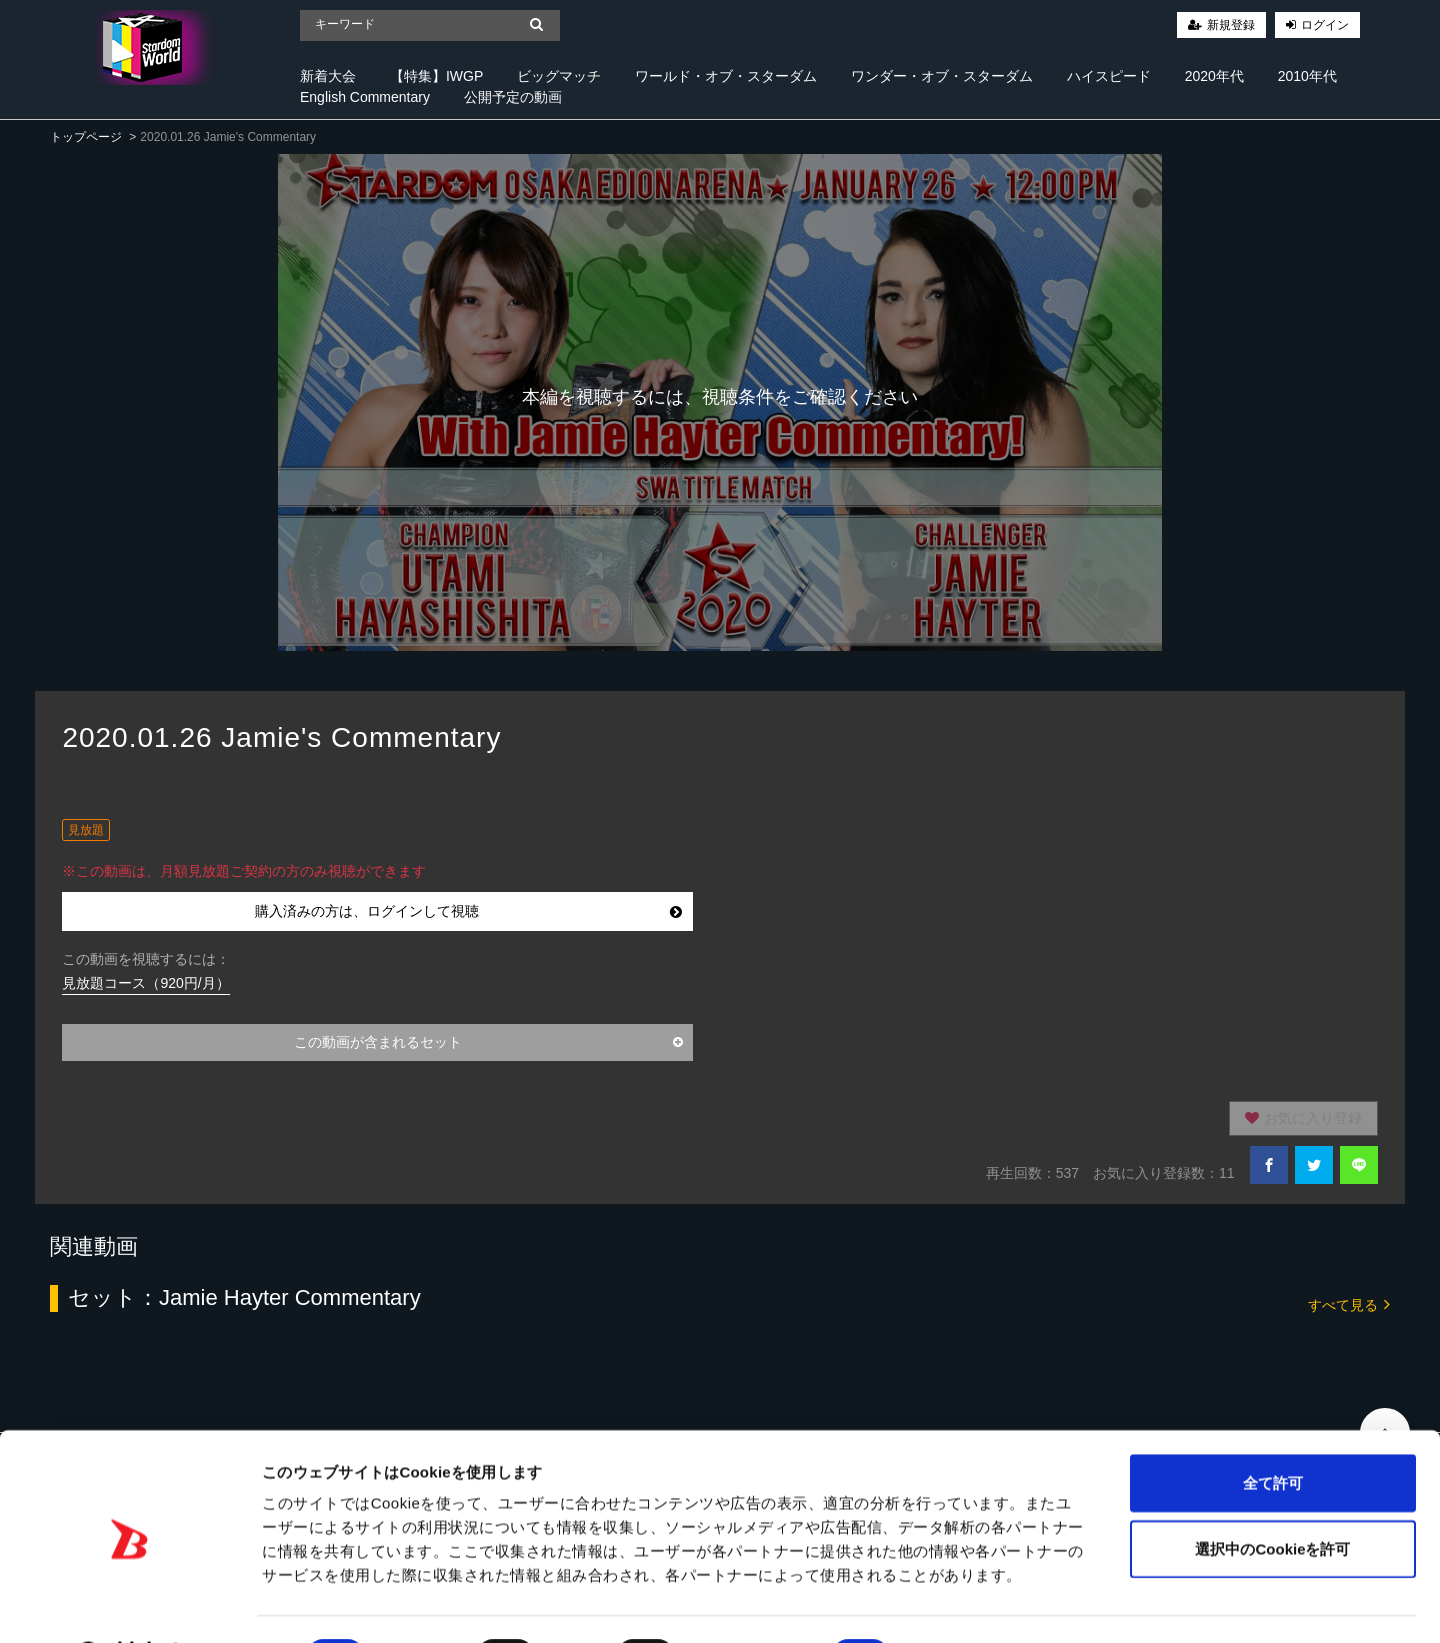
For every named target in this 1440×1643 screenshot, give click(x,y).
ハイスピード (1109, 76)
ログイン (1325, 25)
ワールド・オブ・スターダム (726, 76)
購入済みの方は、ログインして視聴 (468, 911)
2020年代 (1214, 76)
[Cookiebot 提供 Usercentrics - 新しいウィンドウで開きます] (129, 1604)
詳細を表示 (965, 1603)
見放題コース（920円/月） (145, 983)
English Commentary (365, 97)
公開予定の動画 (513, 97)
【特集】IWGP (436, 76)
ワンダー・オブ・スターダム (942, 76)
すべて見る (1349, 1303)
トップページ (86, 137)
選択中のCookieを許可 (1272, 1496)
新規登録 (1231, 25)
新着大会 (328, 76)
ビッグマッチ (559, 76)
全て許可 (1273, 1430)
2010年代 (1307, 76)
